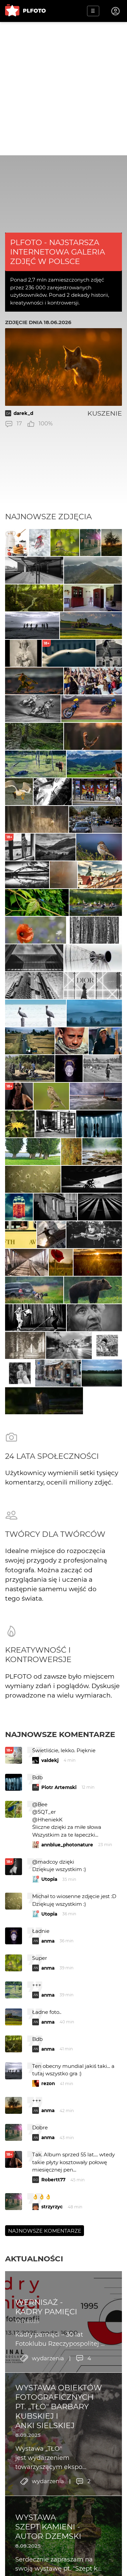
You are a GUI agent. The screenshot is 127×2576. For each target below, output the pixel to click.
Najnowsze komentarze (60, 1734)
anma (48, 1941)
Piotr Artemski (59, 1787)
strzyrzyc (52, 2206)
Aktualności (34, 2258)
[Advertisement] (63, 88)
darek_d (23, 413)
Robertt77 (53, 2179)
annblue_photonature (67, 1844)
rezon (48, 2083)
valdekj (50, 1760)
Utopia (49, 1879)
